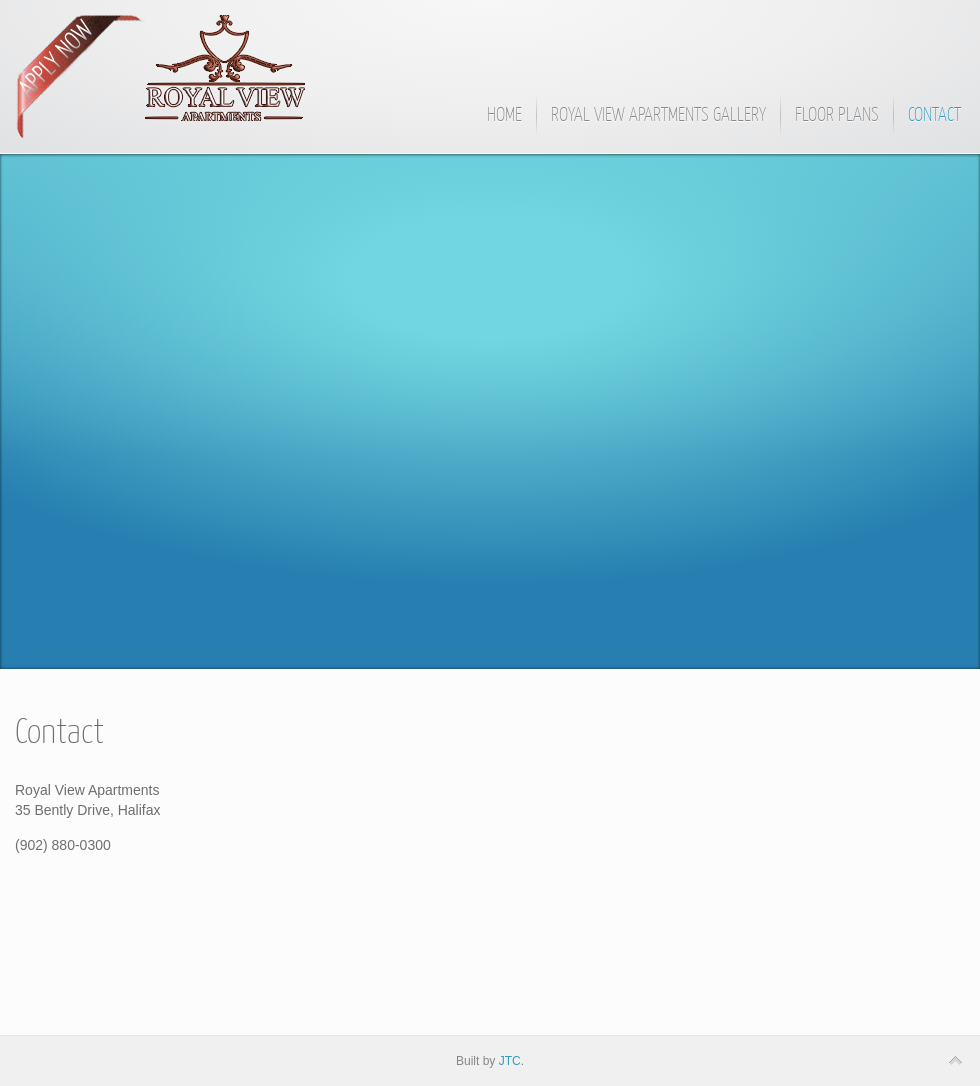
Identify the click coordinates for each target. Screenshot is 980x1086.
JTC (510, 1061)
